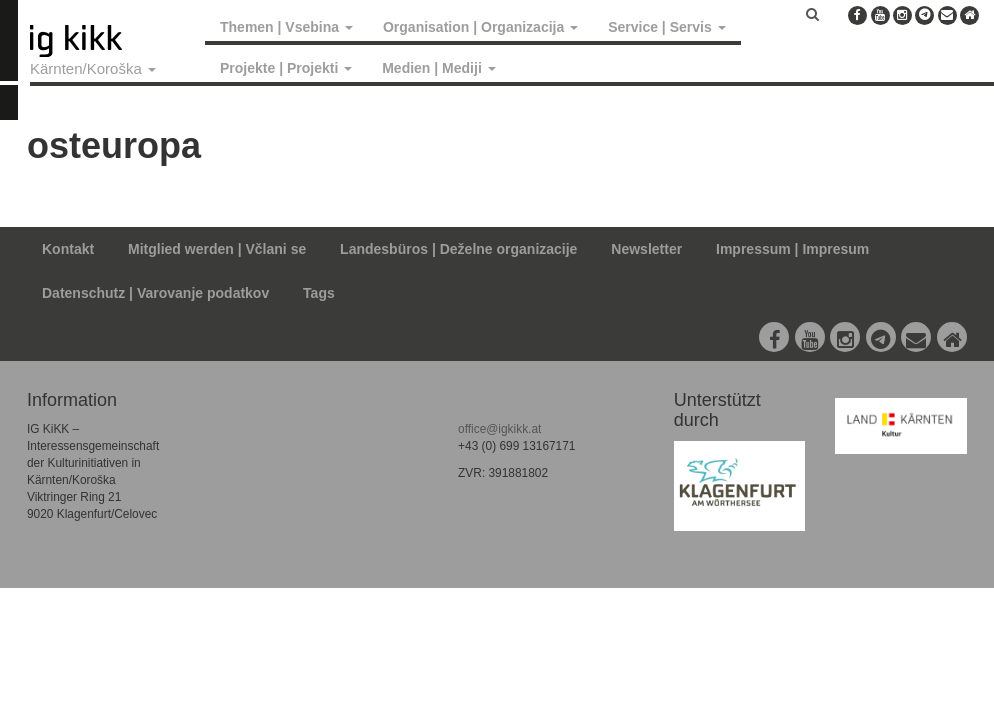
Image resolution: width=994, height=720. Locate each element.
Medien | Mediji (438, 68)
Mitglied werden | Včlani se (217, 249)
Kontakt (68, 249)
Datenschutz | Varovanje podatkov (155, 293)
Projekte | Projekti (286, 68)
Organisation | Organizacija (480, 27)
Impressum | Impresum (792, 249)
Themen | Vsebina (286, 27)
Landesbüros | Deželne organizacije (458, 249)
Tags (319, 293)
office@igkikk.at (499, 429)
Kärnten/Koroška (93, 68)
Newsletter (646, 249)
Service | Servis (666, 27)
